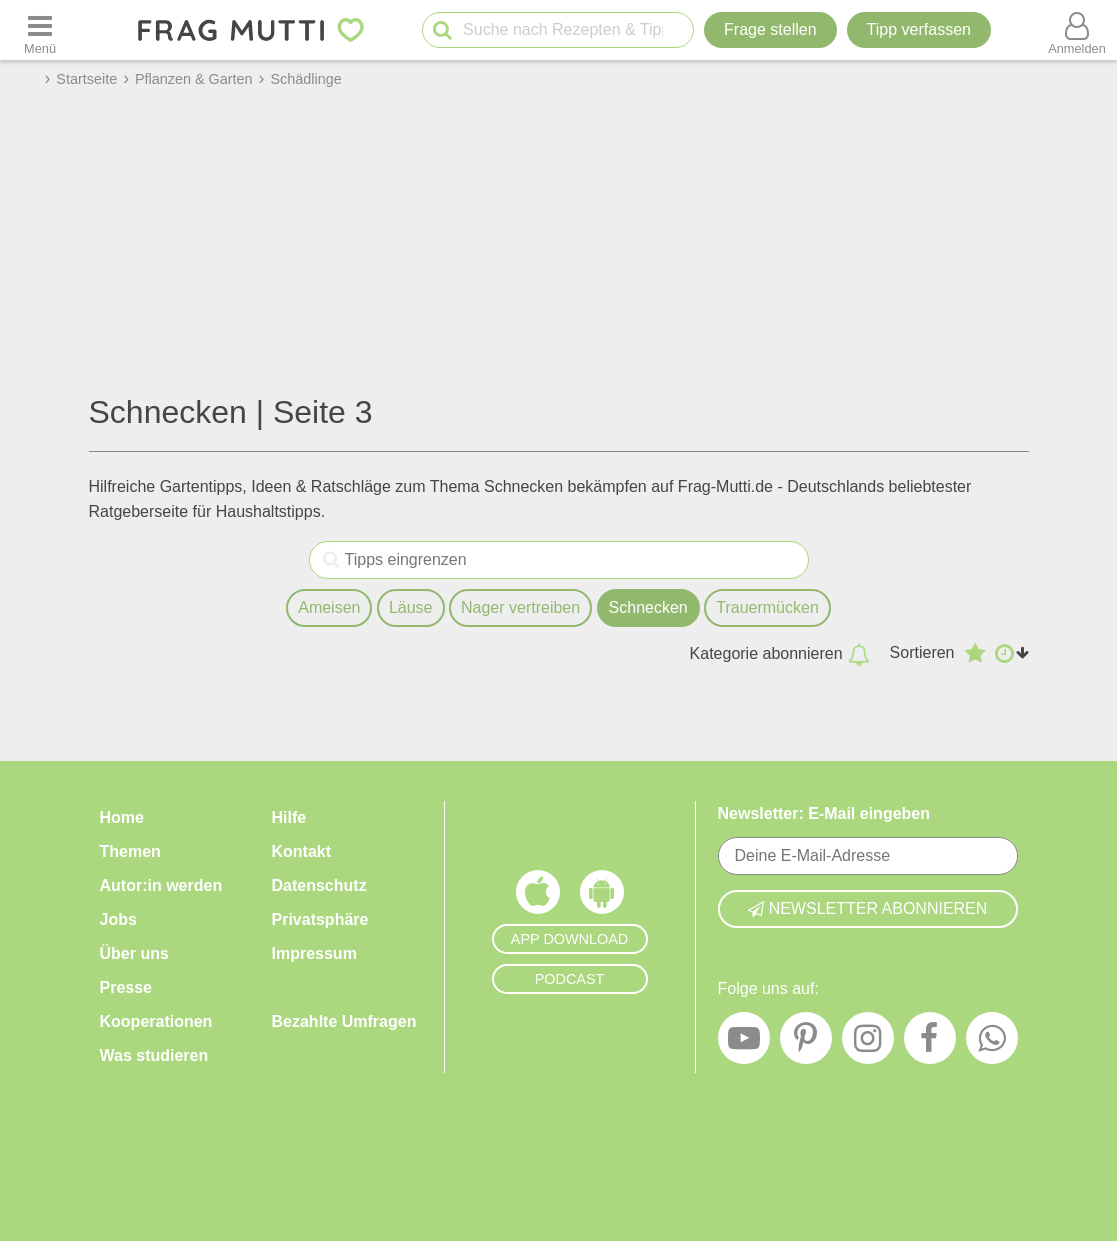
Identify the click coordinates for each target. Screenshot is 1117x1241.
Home (122, 817)
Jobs (118, 919)
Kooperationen (156, 1021)
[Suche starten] (442, 30)
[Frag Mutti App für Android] (602, 897)
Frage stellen (770, 29)
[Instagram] (868, 1043)
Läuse (411, 607)
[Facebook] (930, 1043)
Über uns (134, 953)
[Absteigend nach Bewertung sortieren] (975, 653)
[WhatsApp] (992, 1043)
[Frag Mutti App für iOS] (538, 897)
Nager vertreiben (520, 607)
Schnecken (648, 607)
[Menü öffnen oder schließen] (40, 30)
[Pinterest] (806, 1043)
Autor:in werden (161, 885)
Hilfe (289, 817)
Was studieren (154, 1055)
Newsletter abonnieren (868, 908)
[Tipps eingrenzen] (331, 560)
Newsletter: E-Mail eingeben (824, 813)
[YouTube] (744, 1043)
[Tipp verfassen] (919, 30)
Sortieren (922, 652)
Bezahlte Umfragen (344, 1021)
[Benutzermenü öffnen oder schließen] (1077, 30)
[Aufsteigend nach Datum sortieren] (1012, 653)
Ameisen (329, 607)
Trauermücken (767, 607)
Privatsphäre (320, 919)
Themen (130, 851)
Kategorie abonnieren (780, 654)
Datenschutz (319, 885)
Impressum (314, 953)
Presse (126, 987)
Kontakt (302, 851)
